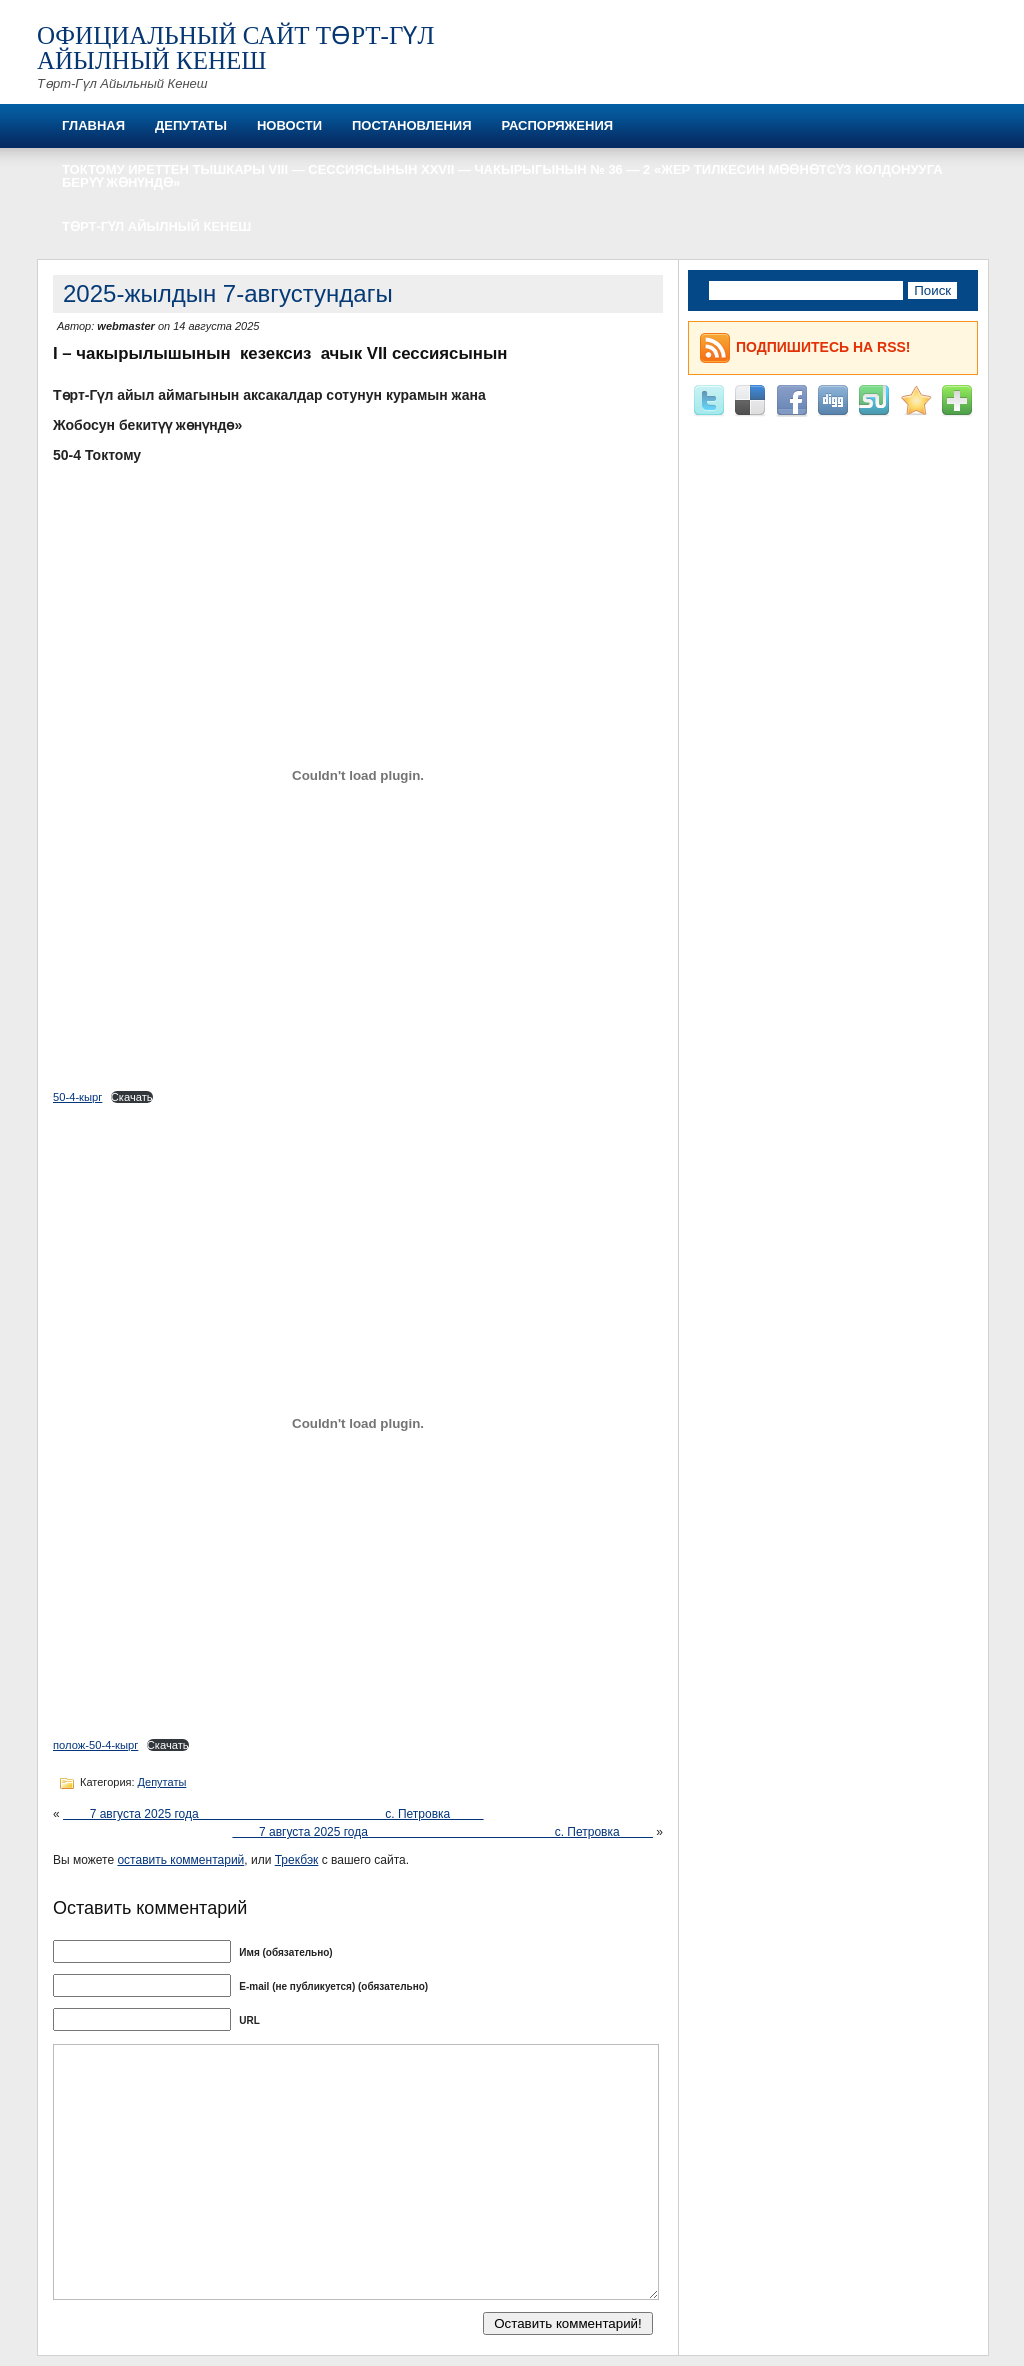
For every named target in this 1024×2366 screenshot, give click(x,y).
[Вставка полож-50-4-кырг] (358, 1423)
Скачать (132, 1097)
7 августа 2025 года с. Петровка (273, 1814)
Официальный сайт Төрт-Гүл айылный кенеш (235, 48)
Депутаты (191, 125)
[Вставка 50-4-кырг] (358, 775)
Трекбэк (297, 1860)
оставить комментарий (180, 1860)
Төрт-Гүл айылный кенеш (156, 226)
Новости (289, 125)
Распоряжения (557, 125)
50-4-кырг (77, 1097)
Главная (93, 125)
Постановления (411, 125)
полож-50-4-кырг (95, 1745)
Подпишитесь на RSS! (823, 347)
